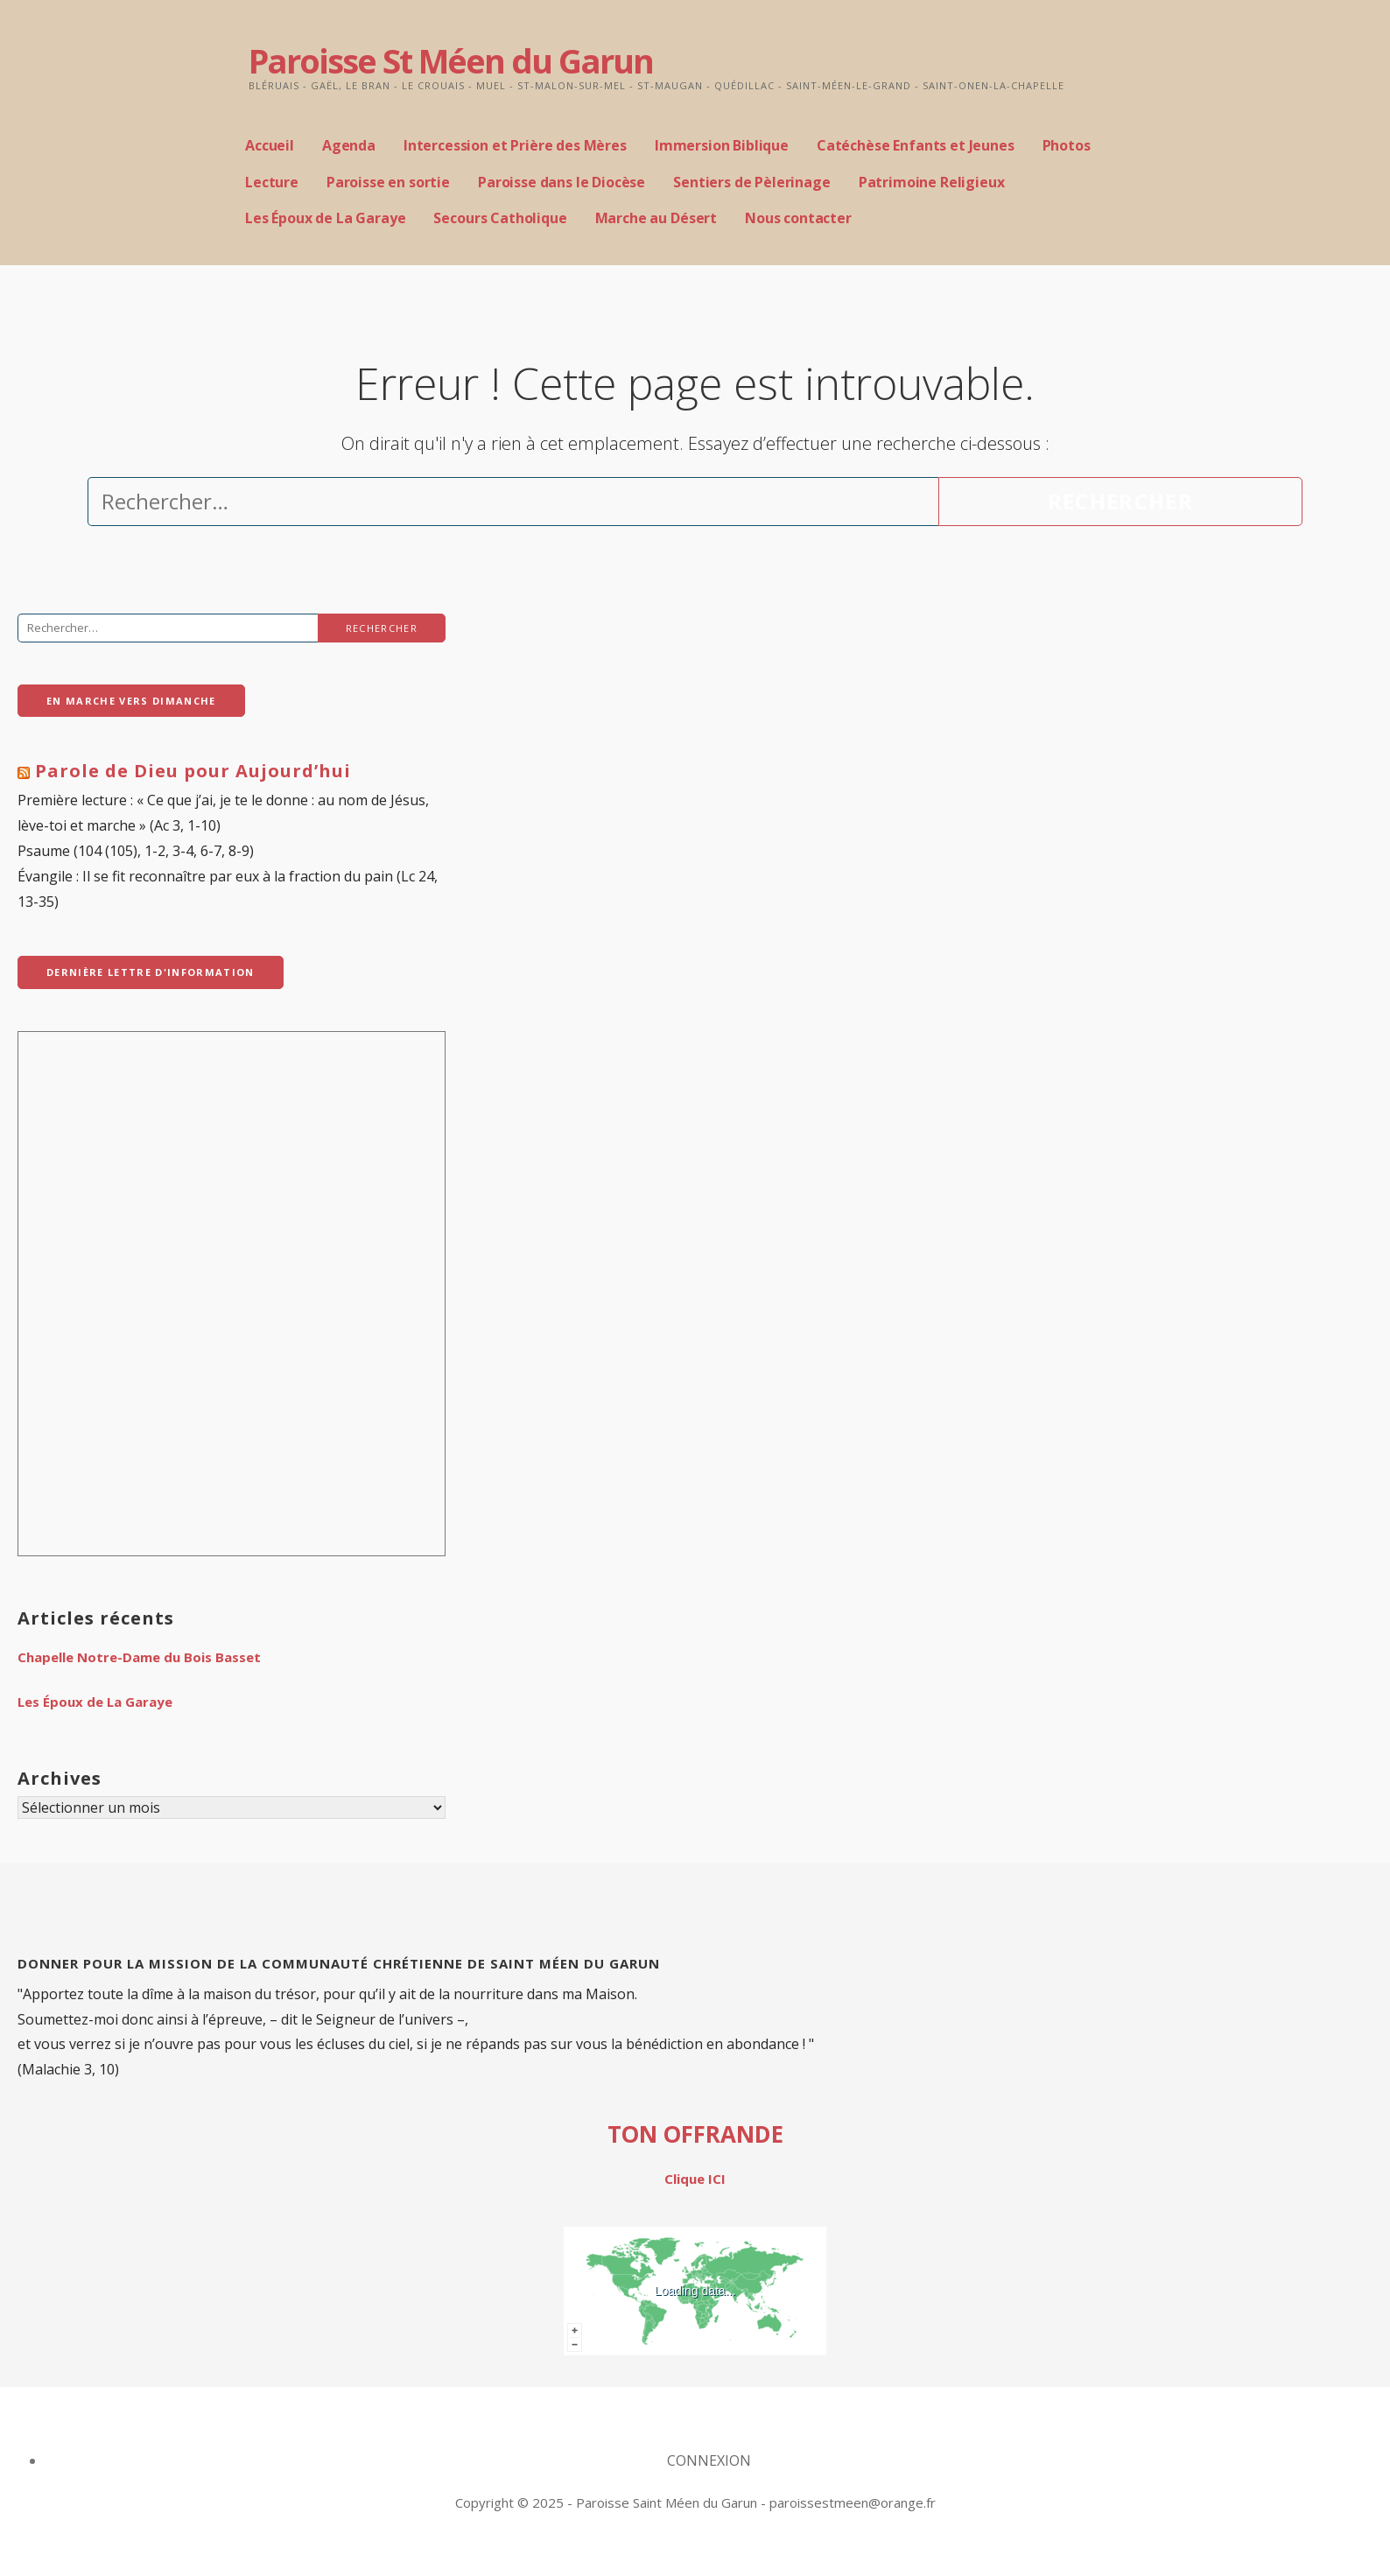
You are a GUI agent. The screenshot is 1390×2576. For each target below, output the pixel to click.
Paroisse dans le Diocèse (561, 182)
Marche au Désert (656, 218)
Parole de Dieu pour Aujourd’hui (193, 771)
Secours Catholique (499, 218)
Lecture (271, 182)
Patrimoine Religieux (932, 182)
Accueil (269, 145)
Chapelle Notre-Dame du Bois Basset (139, 1657)
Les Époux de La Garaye (325, 218)
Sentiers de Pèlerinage (751, 182)
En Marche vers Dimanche (131, 700)
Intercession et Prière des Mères (515, 145)
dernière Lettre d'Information (150, 972)
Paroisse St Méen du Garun (451, 60)
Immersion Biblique (722, 145)
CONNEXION (709, 2460)
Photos (1066, 145)
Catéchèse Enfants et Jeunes (915, 145)
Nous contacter (798, 218)
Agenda (349, 145)
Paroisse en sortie (388, 182)
